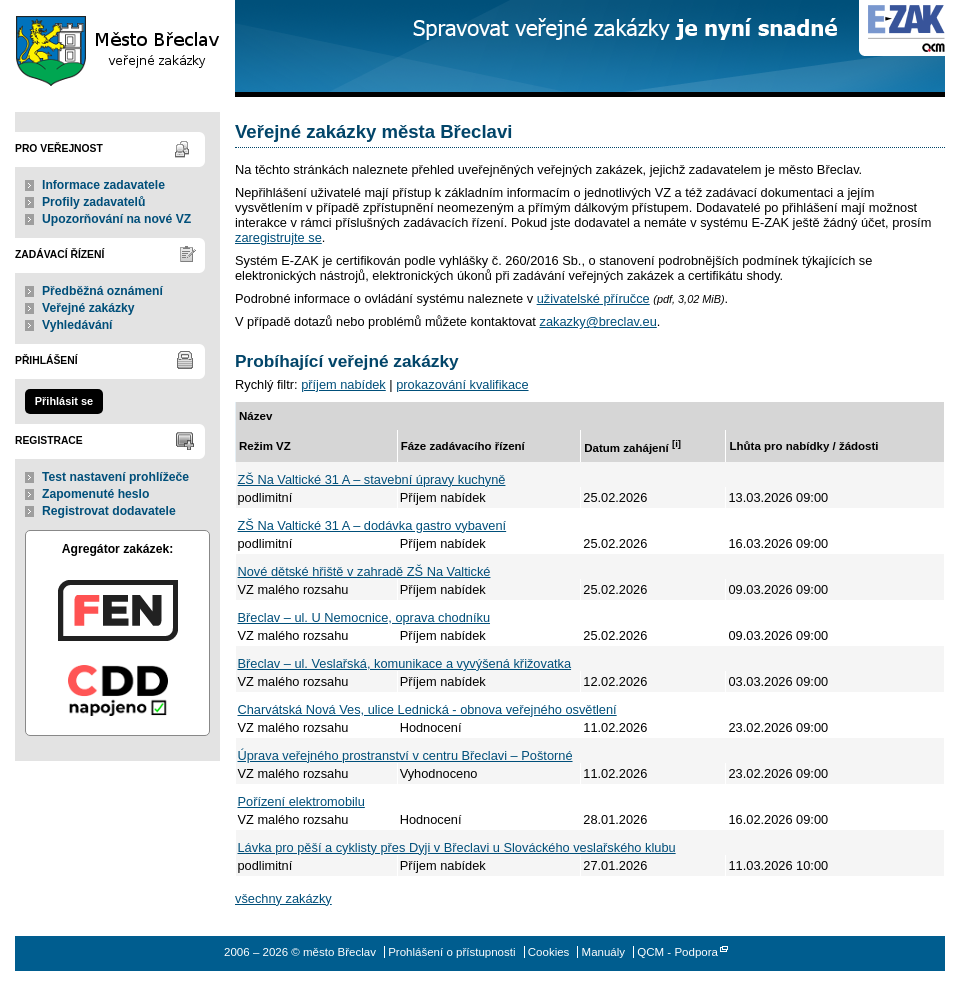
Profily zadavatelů (93, 202)
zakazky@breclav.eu (597, 321)
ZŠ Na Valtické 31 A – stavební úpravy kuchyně (372, 479)
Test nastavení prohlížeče (115, 477)
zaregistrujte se (278, 237)
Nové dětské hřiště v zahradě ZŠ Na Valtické (364, 571)
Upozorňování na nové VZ (116, 219)
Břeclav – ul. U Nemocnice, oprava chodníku (364, 617)
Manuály (604, 952)
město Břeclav (117, 48)
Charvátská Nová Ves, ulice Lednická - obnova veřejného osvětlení (427, 709)
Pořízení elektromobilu (301, 801)
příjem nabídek (343, 384)
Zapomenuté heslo (95, 494)
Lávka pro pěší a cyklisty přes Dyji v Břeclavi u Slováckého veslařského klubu (457, 847)
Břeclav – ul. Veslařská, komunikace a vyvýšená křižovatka (405, 663)
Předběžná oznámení (102, 291)
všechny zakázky (283, 898)
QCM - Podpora (677, 952)
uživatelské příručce (593, 298)
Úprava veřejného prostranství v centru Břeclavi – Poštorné (405, 755)
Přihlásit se (64, 401)
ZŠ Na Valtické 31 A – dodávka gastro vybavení (372, 525)
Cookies (549, 952)
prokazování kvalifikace (462, 384)
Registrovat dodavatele (109, 511)
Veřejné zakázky (88, 308)
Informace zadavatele (103, 185)
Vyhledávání (77, 325)
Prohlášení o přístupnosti (451, 952)
